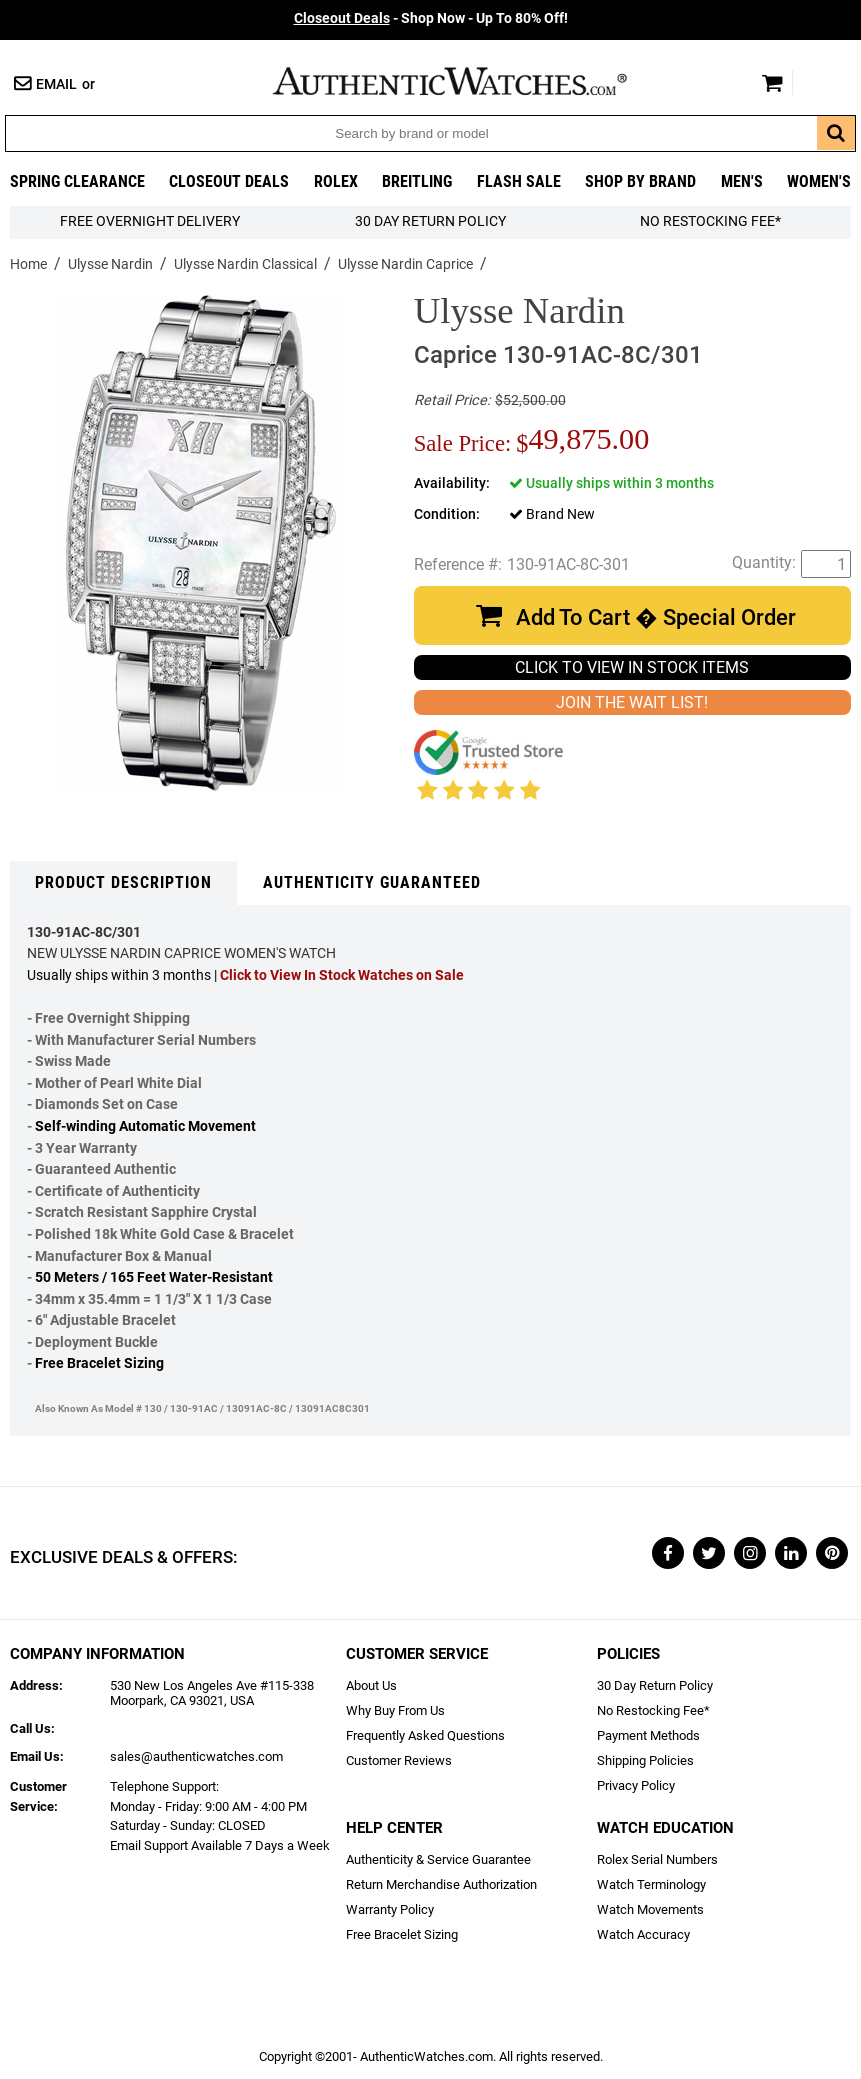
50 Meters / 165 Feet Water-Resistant (154, 1277)
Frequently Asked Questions (425, 1735)
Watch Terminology (651, 1884)
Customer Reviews (399, 1760)
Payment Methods (648, 1735)
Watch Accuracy (643, 1934)
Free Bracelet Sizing (99, 1363)
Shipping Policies (645, 1760)
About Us (371, 1685)
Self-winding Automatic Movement (145, 1126)
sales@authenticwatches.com (196, 1756)
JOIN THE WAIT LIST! (632, 702)
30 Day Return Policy (655, 1685)
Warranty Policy (390, 1909)
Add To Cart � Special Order (656, 617)
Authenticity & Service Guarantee (438, 1859)
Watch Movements (650, 1909)
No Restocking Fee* (710, 221)
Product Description (123, 882)
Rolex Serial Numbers (657, 1859)
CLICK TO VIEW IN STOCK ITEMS (632, 667)
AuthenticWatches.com (471, 81)
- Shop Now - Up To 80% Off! (431, 18)
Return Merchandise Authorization (441, 1884)
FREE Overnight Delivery (150, 221)
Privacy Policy (636, 1785)
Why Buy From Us (395, 1710)
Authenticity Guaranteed (372, 882)
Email (56, 84)
